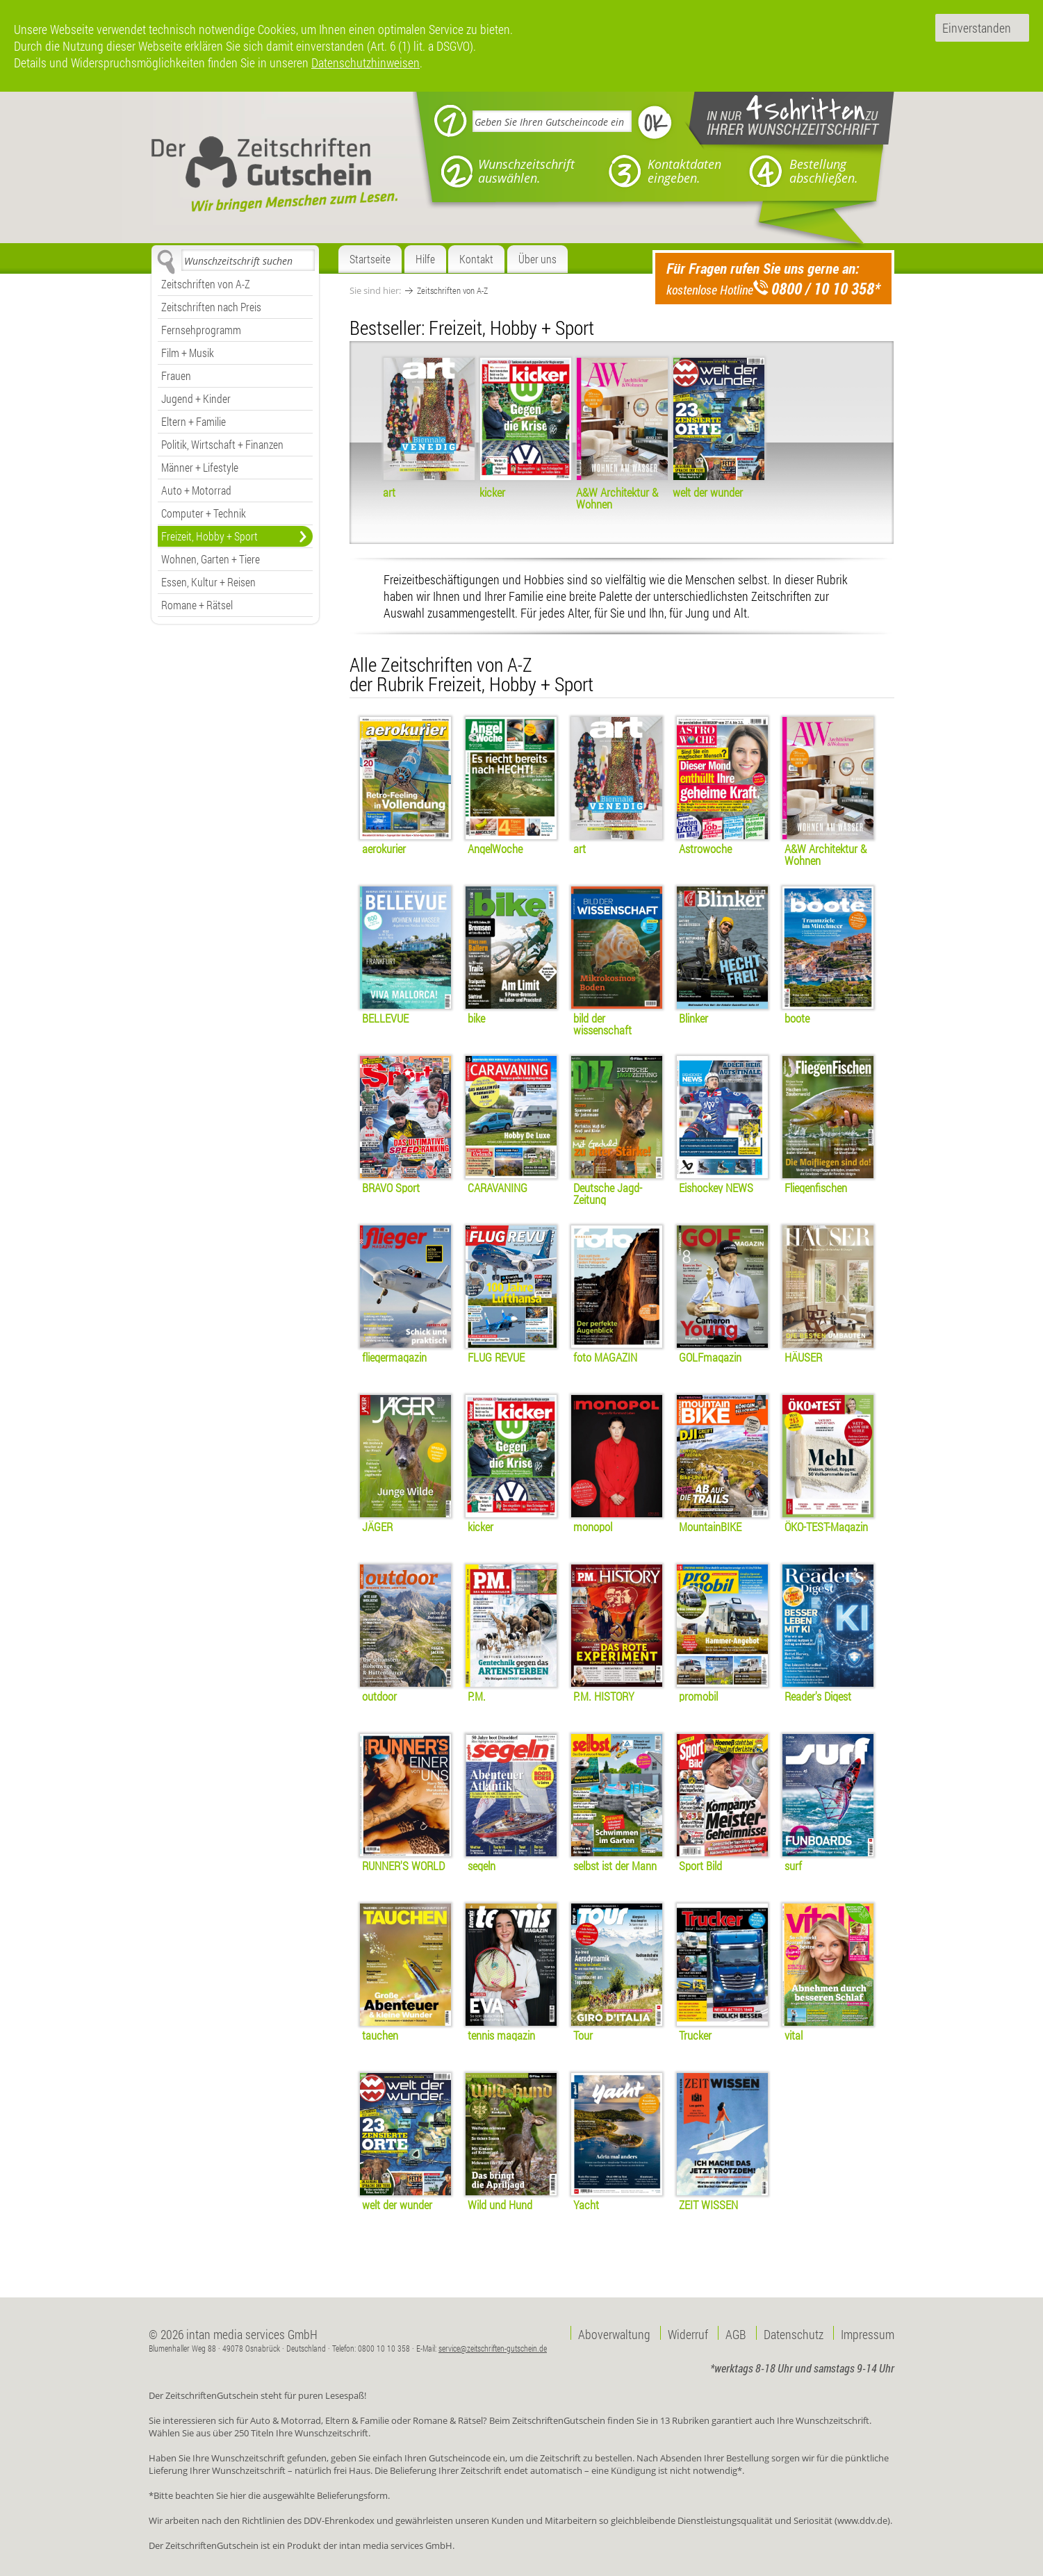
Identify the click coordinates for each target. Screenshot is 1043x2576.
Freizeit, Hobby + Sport (209, 536)
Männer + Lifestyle (199, 467)
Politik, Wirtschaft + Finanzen (222, 444)
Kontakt (476, 258)
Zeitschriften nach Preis (211, 306)
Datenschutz (793, 2333)
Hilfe (425, 258)
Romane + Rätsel (197, 604)
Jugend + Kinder (196, 398)
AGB (735, 2333)
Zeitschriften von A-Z (205, 283)
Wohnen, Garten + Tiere (210, 559)
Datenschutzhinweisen (365, 62)
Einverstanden (976, 27)
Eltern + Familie (193, 421)
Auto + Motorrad (196, 490)
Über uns (537, 258)
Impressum (867, 2333)
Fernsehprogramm (201, 329)
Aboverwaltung (614, 2333)
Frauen (176, 375)
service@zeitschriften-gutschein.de (492, 2348)
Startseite (370, 258)
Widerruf (688, 2333)
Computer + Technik (203, 513)
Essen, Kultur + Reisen (208, 582)
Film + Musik (187, 352)
